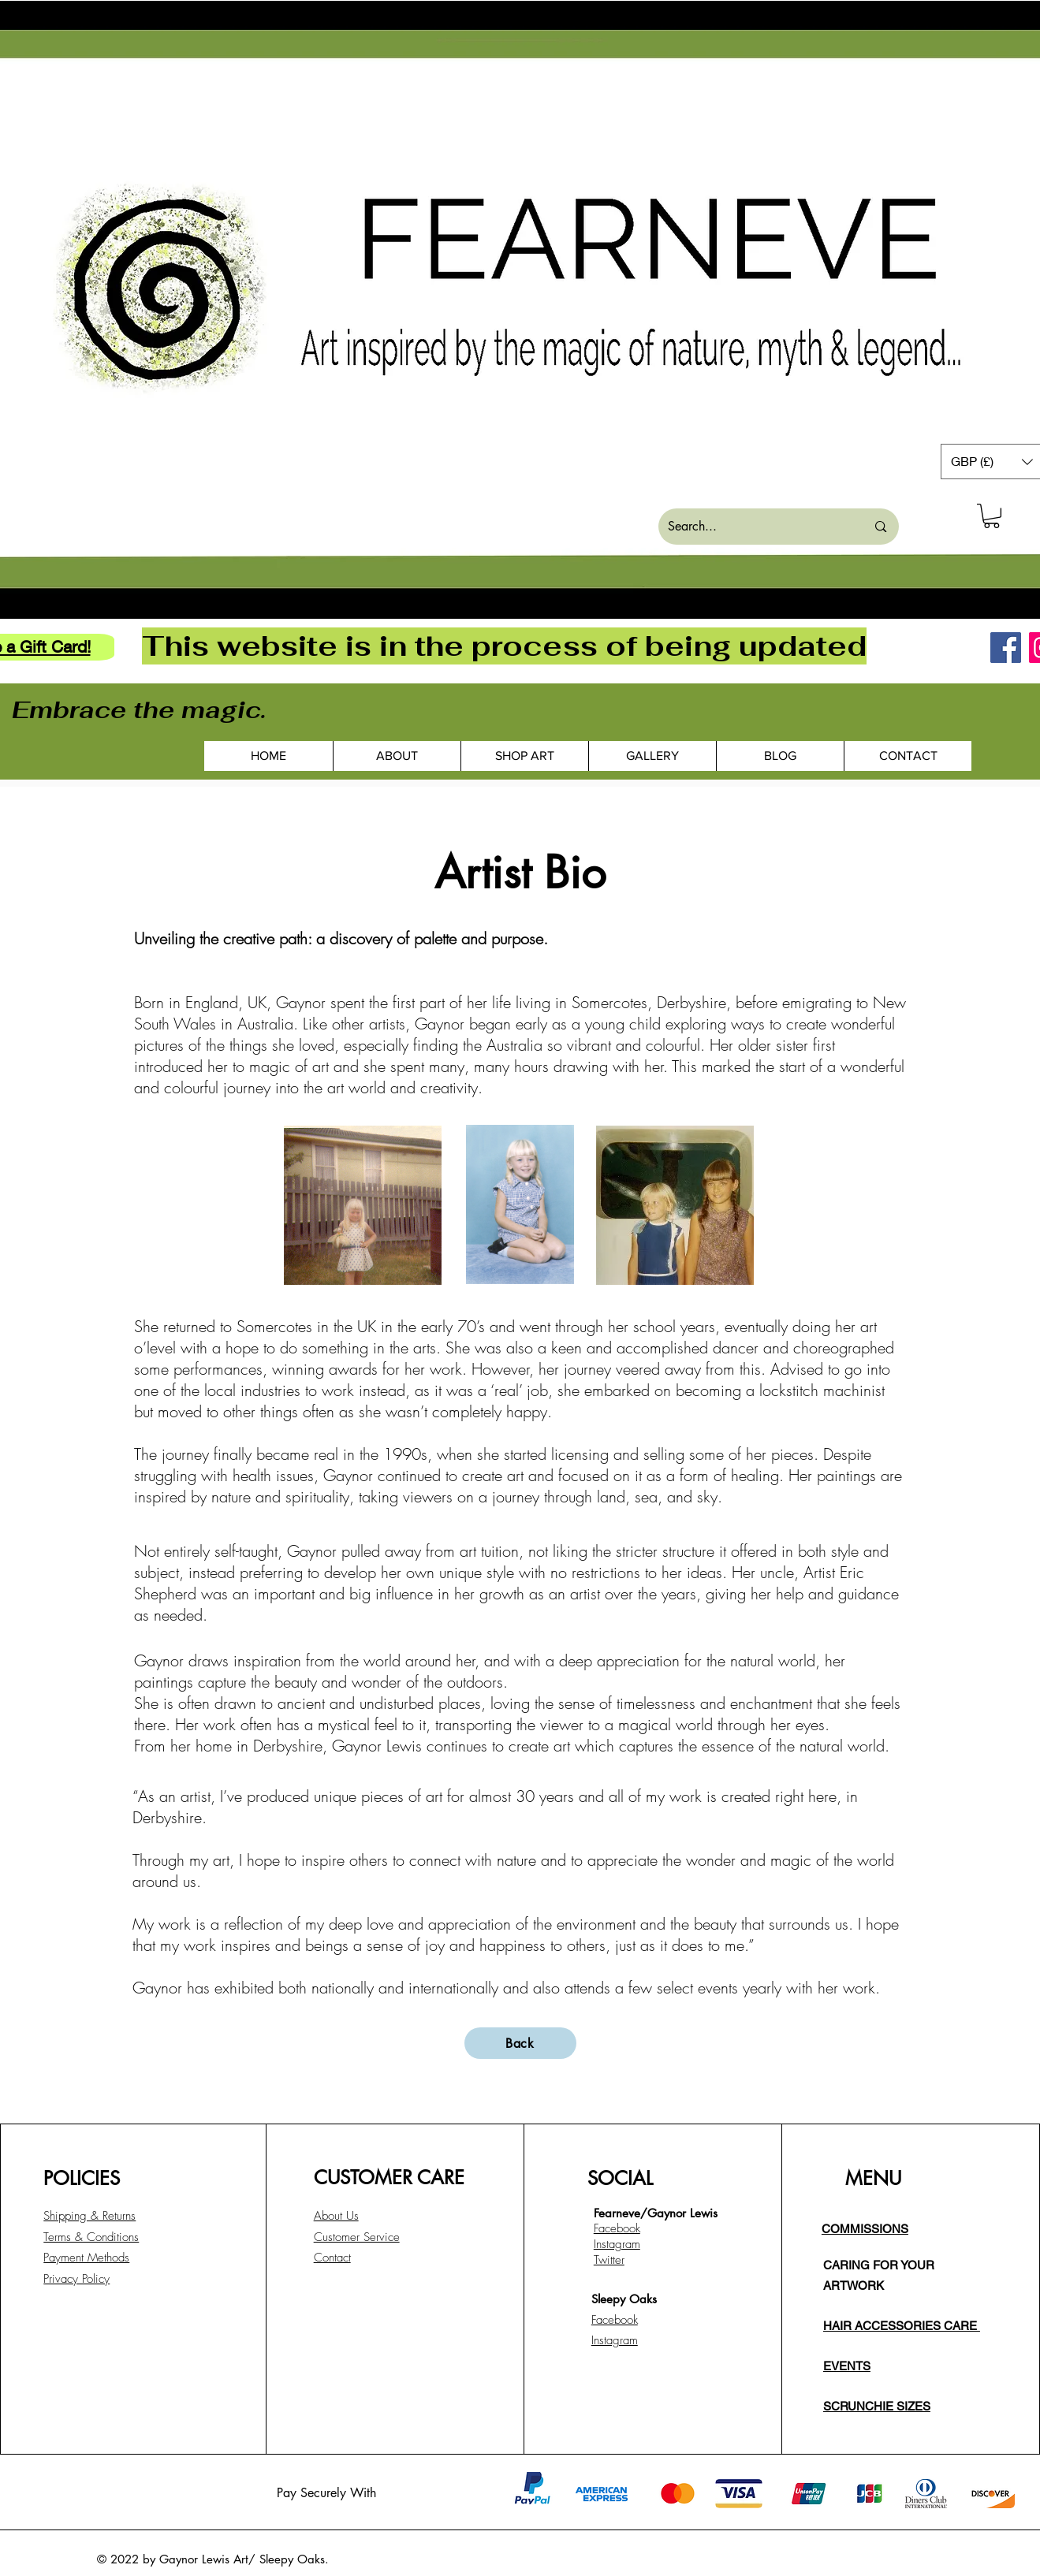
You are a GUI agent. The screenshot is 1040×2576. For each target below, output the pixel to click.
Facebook (614, 2320)
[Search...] (755, 526)
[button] (991, 516)
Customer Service (357, 2237)
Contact (332, 2257)
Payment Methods (86, 2257)
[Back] (520, 2043)
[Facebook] (1005, 647)
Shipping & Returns (89, 2216)
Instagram (614, 2340)
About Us (336, 2216)
